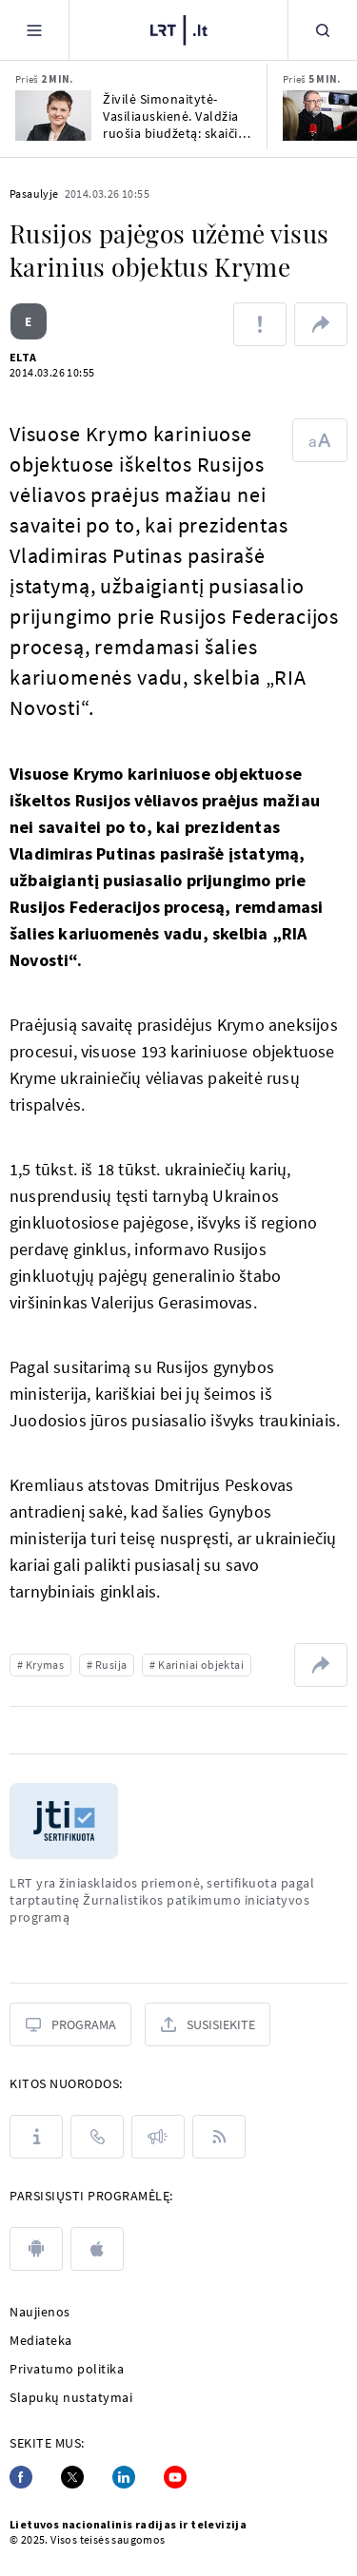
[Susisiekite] (207, 2024)
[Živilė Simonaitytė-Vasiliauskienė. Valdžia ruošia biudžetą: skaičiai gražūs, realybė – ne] (53, 115)
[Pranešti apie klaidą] (260, 324)
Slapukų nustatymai (71, 2397)
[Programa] (70, 2024)
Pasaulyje (34, 193)
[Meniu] (34, 30)
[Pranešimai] (158, 2137)
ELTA (23, 357)
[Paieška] (322, 30)
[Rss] (219, 2137)
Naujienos (40, 2311)
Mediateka (41, 2340)
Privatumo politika (67, 2368)
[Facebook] (21, 2477)
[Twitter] (72, 2477)
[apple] (97, 2249)
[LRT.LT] (179, 30)
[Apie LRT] (36, 2137)
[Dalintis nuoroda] (320, 324)
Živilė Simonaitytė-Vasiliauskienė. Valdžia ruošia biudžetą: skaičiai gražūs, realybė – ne (175, 116)
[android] (36, 2249)
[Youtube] (175, 2477)
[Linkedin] (123, 2477)
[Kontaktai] (97, 2137)
